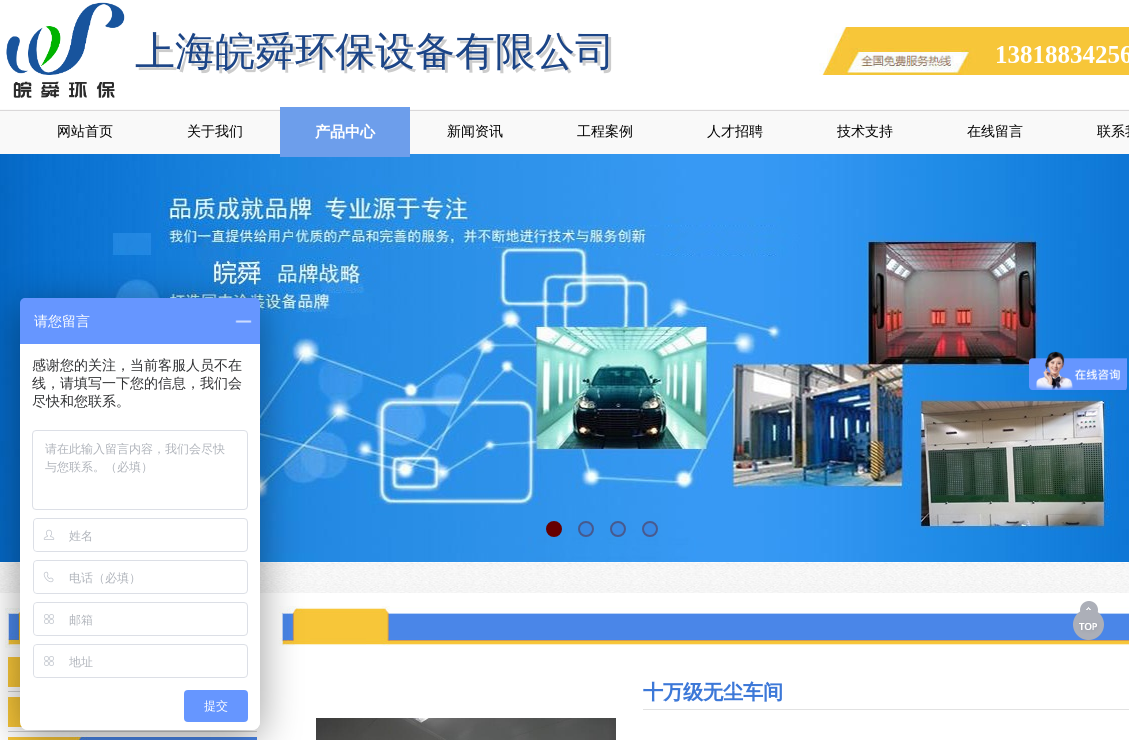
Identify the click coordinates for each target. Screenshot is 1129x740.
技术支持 (865, 131)
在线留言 (995, 131)
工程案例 (605, 131)
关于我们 (215, 131)
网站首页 (85, 131)
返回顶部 (1090, 620)
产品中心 (345, 132)
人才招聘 (735, 131)
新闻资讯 (475, 131)
